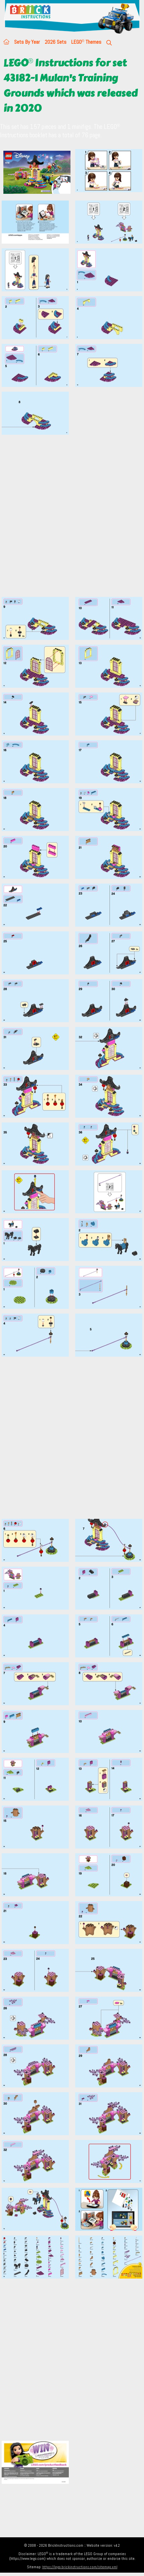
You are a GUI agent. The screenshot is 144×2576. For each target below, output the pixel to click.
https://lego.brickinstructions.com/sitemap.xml (79, 2567)
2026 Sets (55, 41)
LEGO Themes (86, 41)
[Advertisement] (72, 520)
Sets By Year (27, 41)
